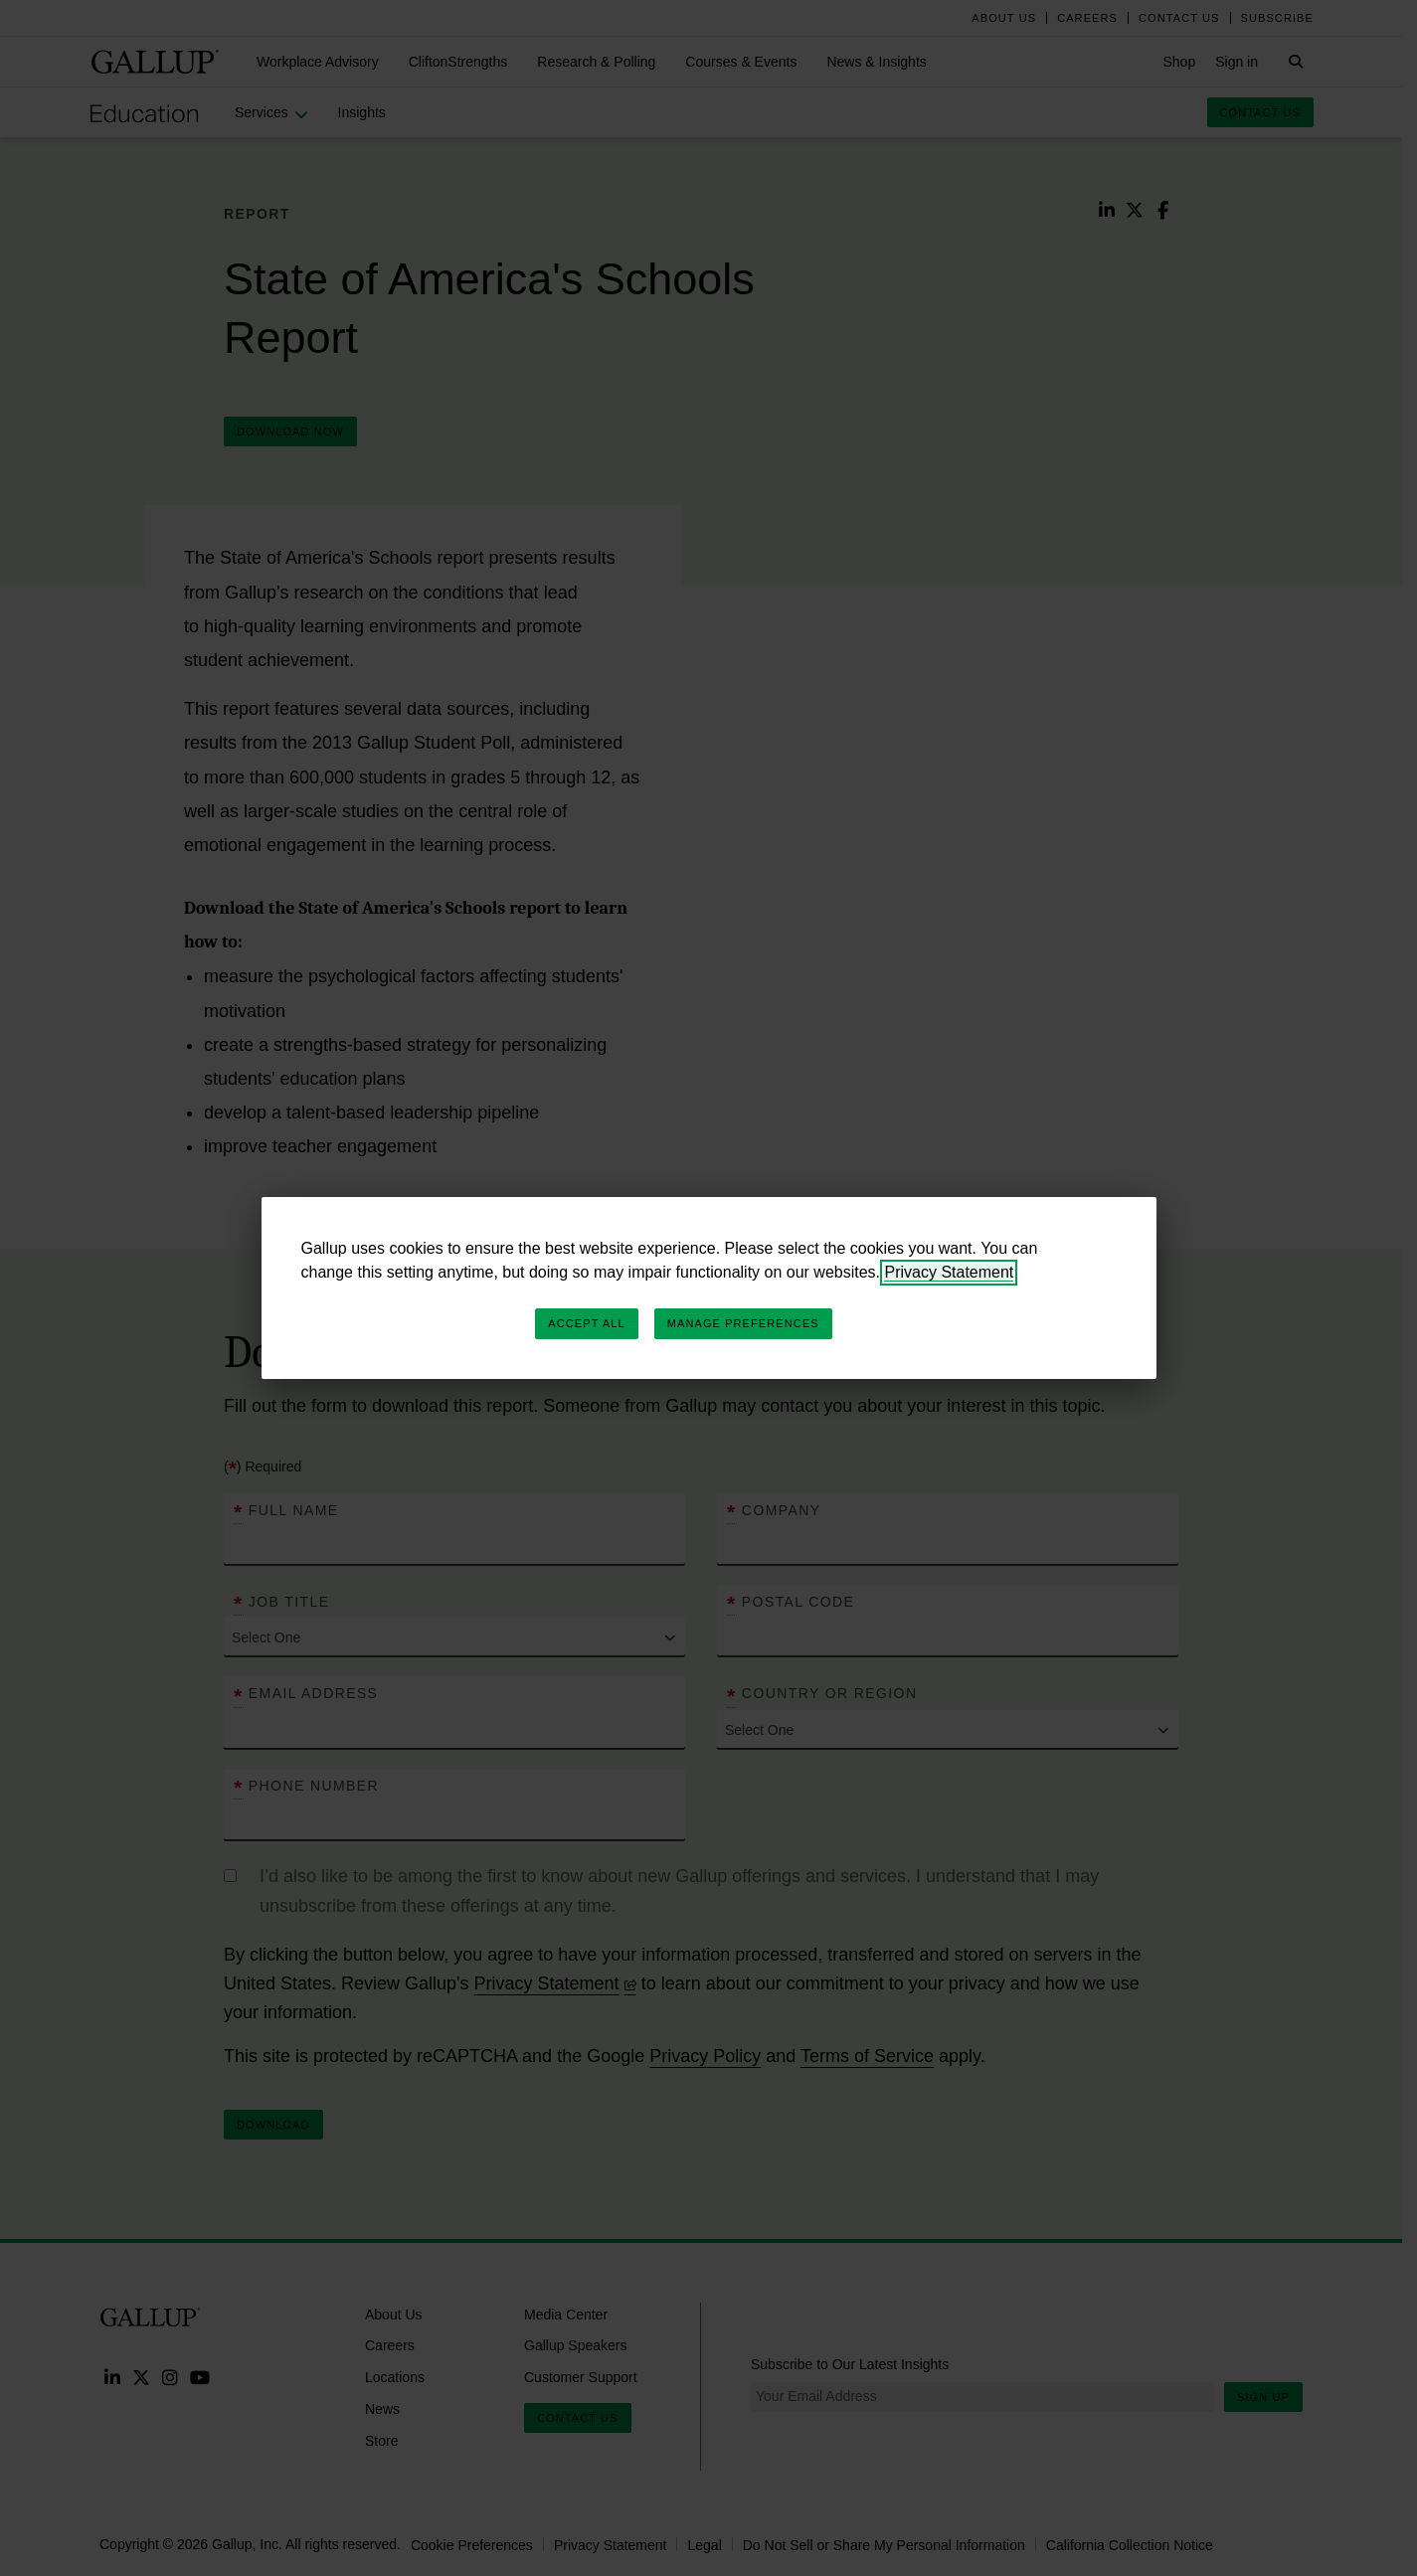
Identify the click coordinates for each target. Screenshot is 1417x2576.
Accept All (586, 1323)
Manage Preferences (743, 1323)
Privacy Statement (948, 1272)
